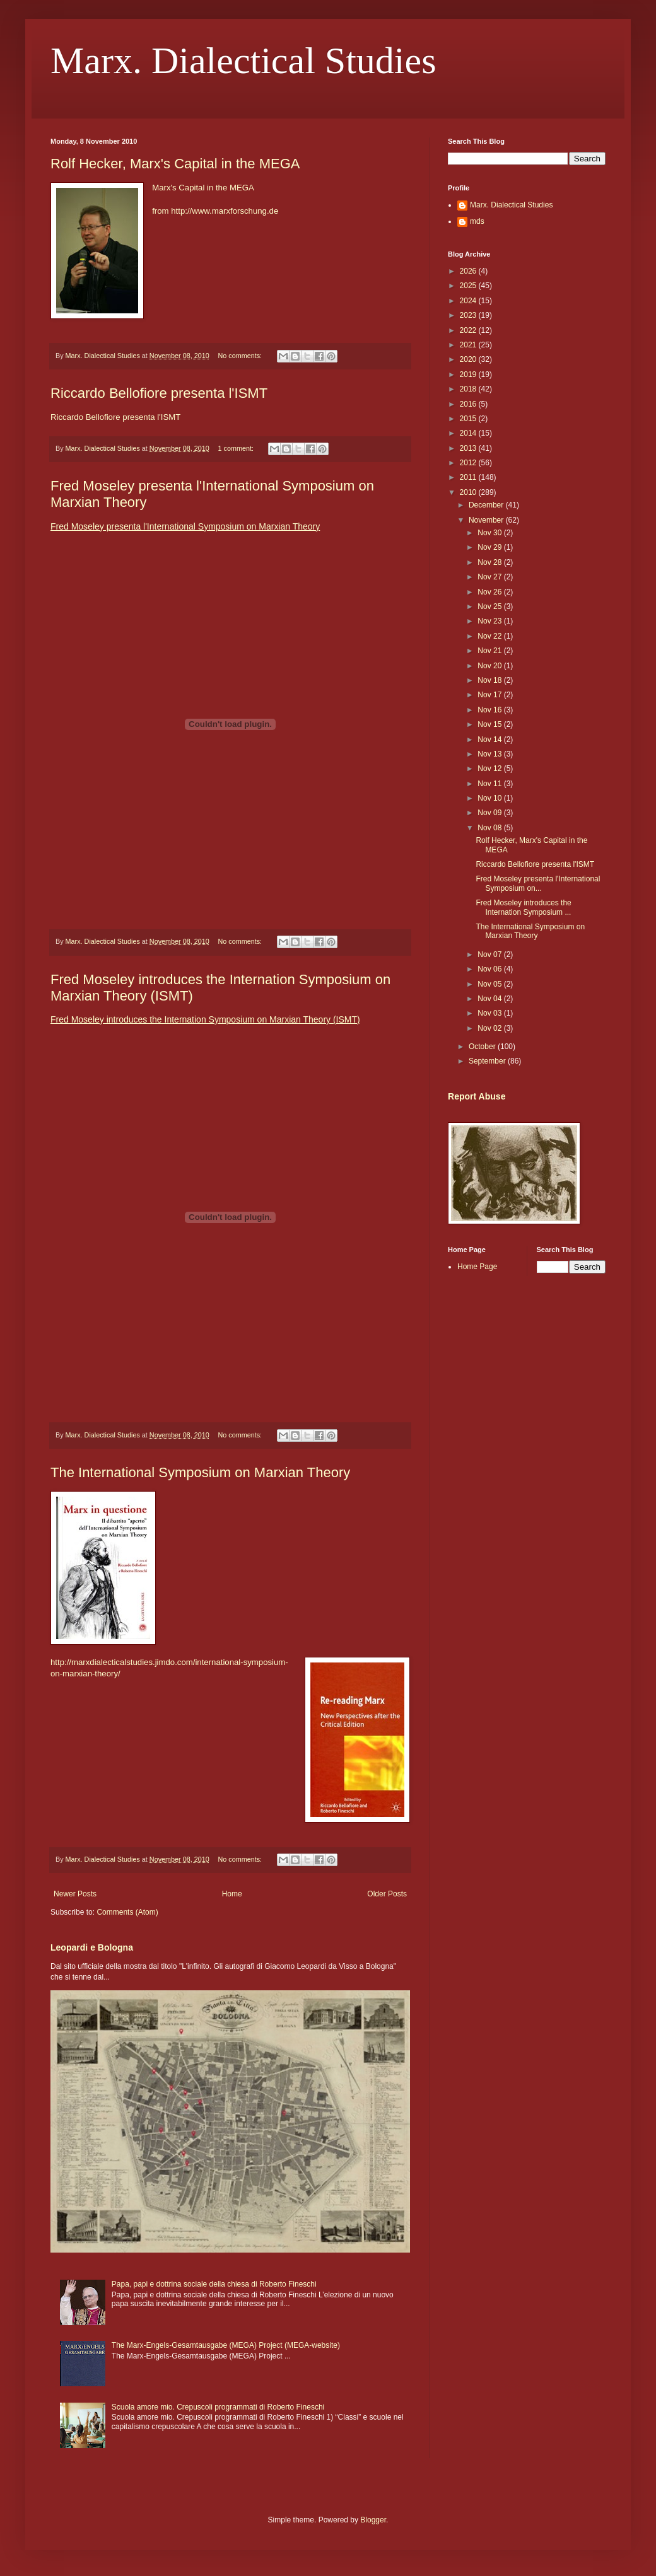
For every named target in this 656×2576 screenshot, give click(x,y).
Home (232, 1893)
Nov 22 (490, 636)
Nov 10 (490, 798)
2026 (469, 271)
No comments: (241, 355)
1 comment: (236, 448)
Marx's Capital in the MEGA (203, 187)
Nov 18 (490, 680)
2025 (469, 285)
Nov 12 (490, 768)
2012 (469, 462)
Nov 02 (490, 1028)
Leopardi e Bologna (91, 1947)
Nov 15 (490, 724)
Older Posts (387, 1893)
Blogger (373, 2519)
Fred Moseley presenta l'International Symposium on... (538, 883)
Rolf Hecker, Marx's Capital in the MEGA (175, 163)
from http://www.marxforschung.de (215, 211)
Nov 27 (490, 576)
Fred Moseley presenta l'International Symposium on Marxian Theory (185, 526)
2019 (469, 374)
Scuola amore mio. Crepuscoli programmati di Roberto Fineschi (218, 2407)
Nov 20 (490, 665)
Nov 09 (490, 812)
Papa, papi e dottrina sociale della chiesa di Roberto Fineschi (214, 2284)
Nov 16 (490, 709)
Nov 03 (490, 1013)
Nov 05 (490, 984)
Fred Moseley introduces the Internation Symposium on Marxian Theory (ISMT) (205, 1019)
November (487, 520)
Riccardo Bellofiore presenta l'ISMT (158, 393)
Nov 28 (490, 562)
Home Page (477, 1266)
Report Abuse (476, 1096)
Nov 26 (490, 592)
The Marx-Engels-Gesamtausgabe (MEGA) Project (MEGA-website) (226, 2345)
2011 (469, 477)
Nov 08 (490, 827)
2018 (469, 389)
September (488, 1061)
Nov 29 (490, 547)
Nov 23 (490, 621)
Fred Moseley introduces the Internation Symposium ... (523, 907)
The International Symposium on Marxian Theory (200, 1472)
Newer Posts (75, 1893)
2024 (469, 300)
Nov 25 (490, 606)
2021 (469, 344)
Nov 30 (490, 532)
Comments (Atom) (127, 1912)
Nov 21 (490, 650)
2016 (469, 404)
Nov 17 (490, 694)
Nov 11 (490, 783)
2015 (469, 418)
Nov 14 (490, 739)
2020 (469, 359)
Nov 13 (490, 754)
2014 (469, 433)
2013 (469, 448)
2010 (469, 492)
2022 (469, 330)
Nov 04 (490, 998)
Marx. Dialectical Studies (243, 60)
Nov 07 (490, 954)
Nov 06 (490, 969)
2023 (469, 315)
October (483, 1046)
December (487, 505)
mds (477, 221)
